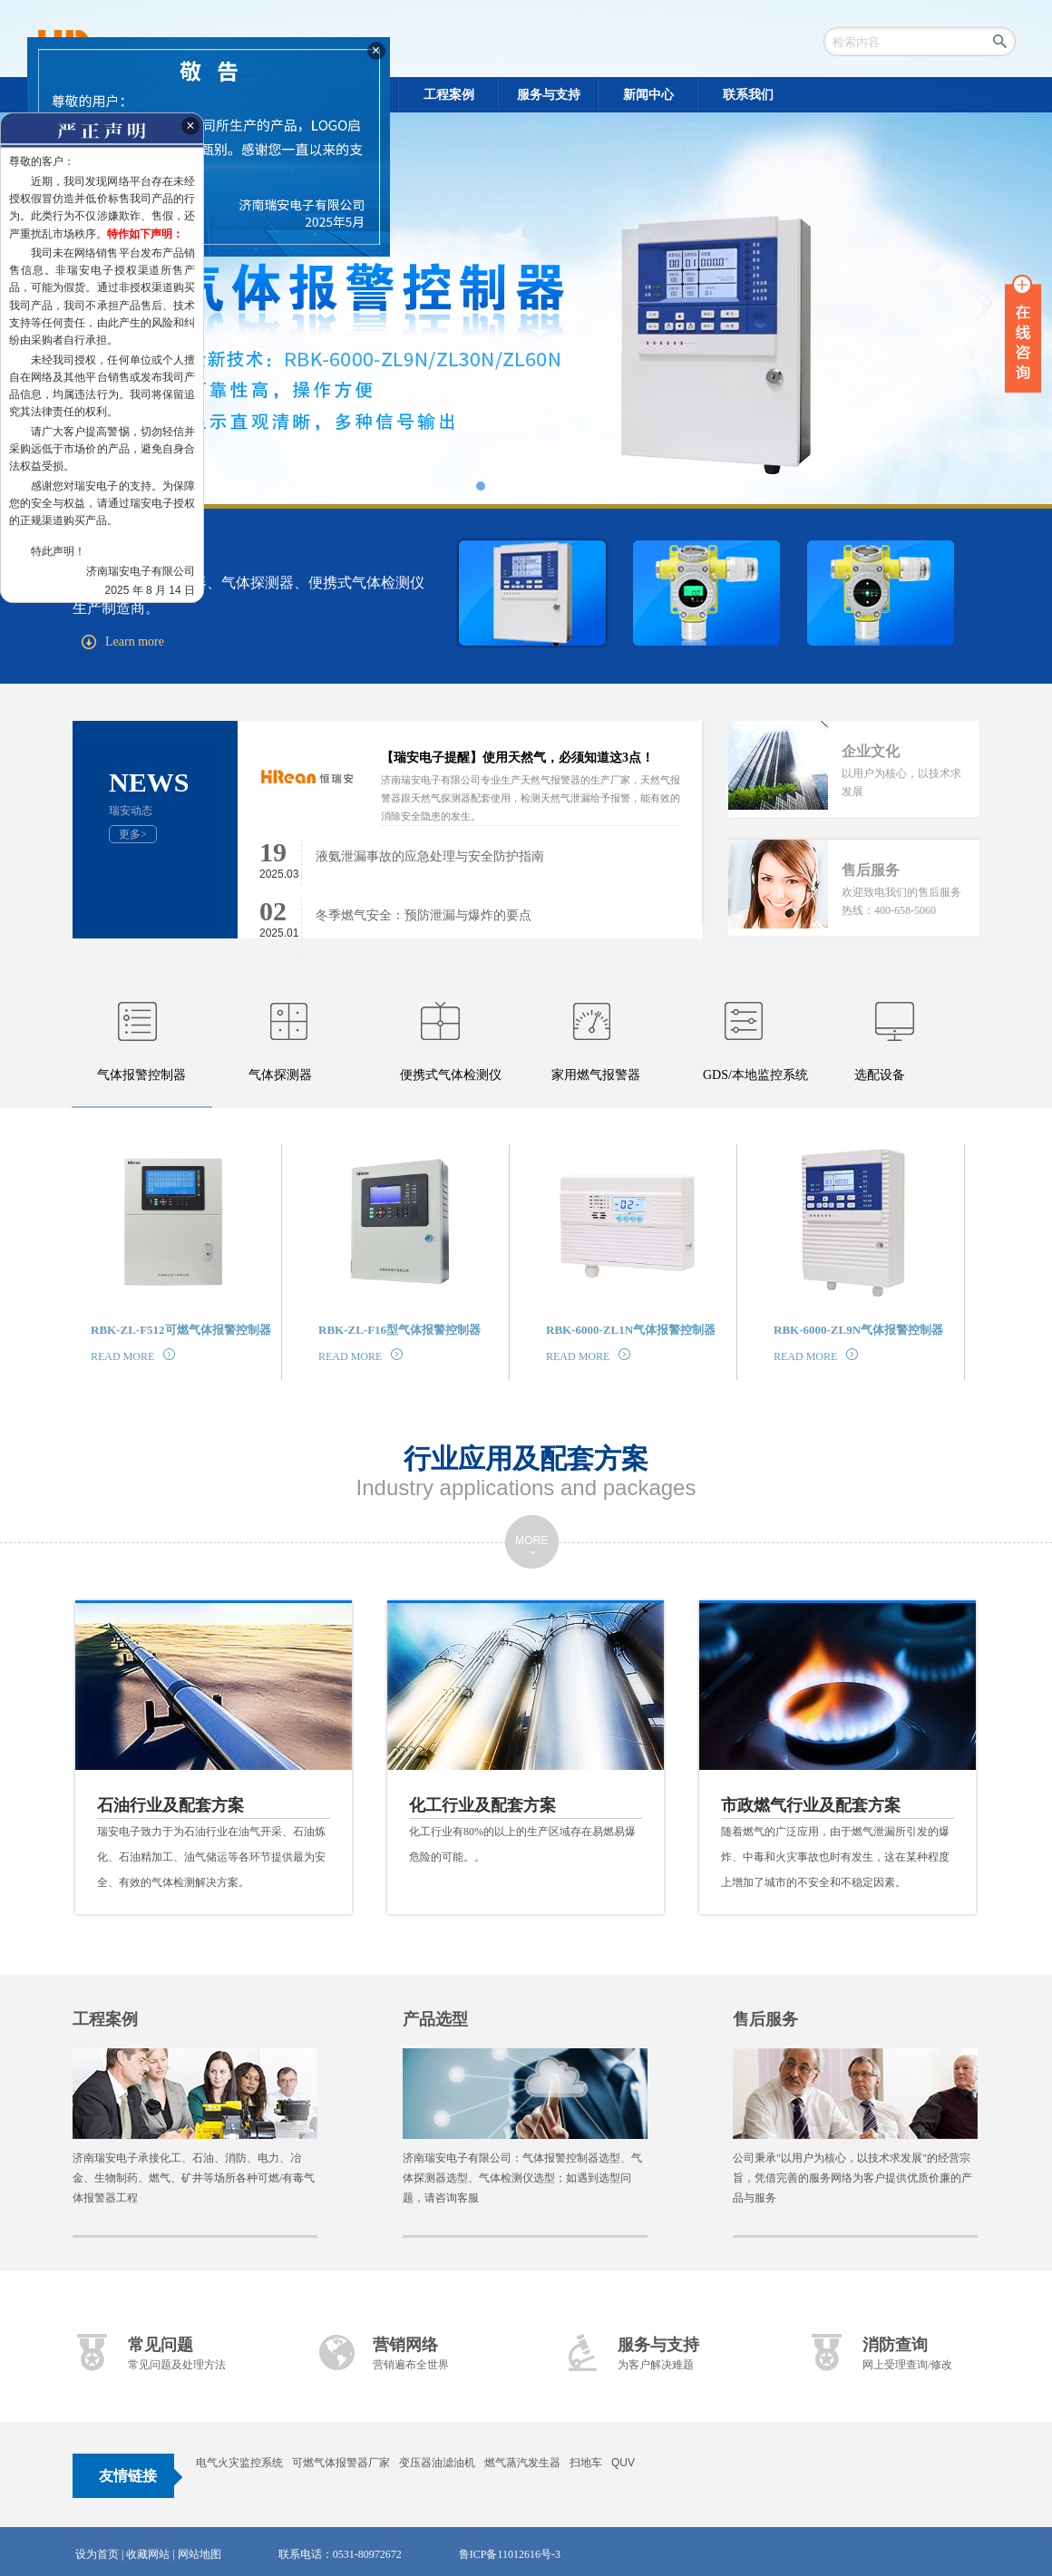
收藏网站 (148, 2554)
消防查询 (895, 2345)
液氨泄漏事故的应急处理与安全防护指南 (430, 856)
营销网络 (405, 2345)
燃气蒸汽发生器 (522, 2462)
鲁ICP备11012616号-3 (509, 2554)
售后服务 (765, 2019)
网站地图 (199, 2554)
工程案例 (105, 2019)
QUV (623, 2462)
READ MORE (133, 1355)
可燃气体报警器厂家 (341, 2462)
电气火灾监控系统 (239, 2462)
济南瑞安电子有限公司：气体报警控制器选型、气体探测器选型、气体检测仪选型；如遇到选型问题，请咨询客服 (522, 2178)
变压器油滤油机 (437, 2462)
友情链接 (128, 2476)
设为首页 (97, 2554)
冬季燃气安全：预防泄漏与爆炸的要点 (423, 915)
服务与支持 (658, 2345)
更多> (133, 834)
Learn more (123, 642)
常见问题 (160, 2345)
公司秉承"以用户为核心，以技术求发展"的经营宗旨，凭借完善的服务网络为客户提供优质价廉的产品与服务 (852, 2178)
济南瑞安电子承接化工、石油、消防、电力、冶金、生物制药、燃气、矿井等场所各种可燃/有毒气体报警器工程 (194, 2178)
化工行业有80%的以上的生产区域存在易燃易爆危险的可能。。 (525, 1828)
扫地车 (586, 2462)
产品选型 (435, 2019)
